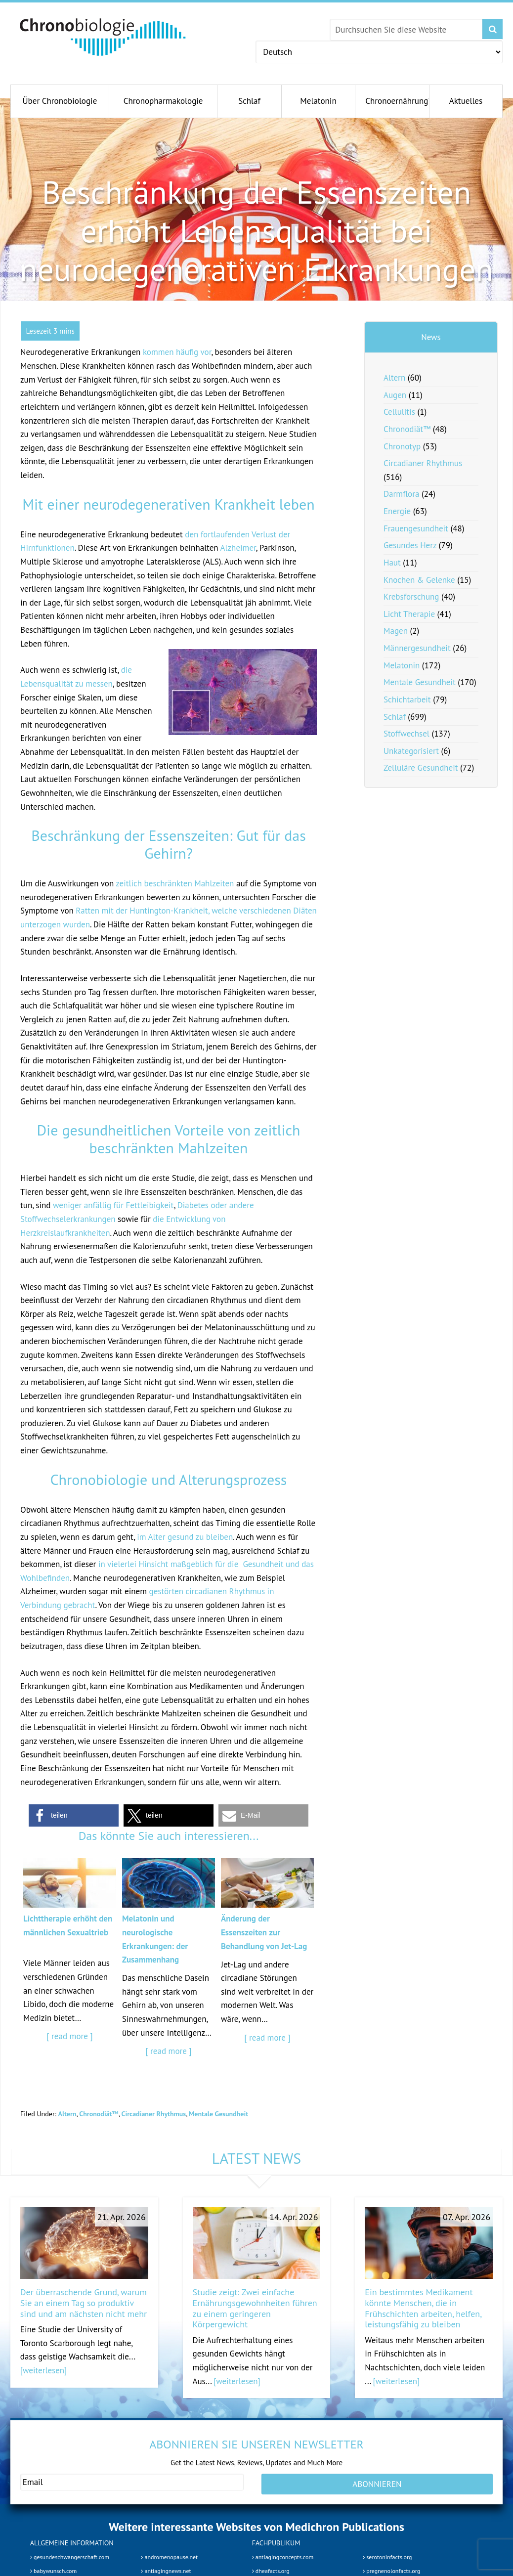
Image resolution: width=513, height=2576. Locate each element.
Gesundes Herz (410, 545)
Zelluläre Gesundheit (421, 767)
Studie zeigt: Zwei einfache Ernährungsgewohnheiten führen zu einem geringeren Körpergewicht (255, 2308)
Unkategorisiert (411, 750)
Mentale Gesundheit (218, 2113)
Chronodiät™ (98, 2113)
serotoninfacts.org (387, 2557)
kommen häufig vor (177, 352)
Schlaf (395, 716)
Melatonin (402, 665)
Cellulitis (399, 411)
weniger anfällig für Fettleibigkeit (113, 1205)
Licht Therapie (409, 614)
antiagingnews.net (166, 2571)
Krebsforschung (411, 596)
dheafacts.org (271, 2571)
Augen (395, 395)
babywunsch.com (53, 2571)
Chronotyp (402, 446)
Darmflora (401, 493)
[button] (74, 1815)
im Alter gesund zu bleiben (185, 1536)
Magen (396, 630)
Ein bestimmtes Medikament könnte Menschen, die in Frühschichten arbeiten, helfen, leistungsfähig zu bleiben (423, 2308)
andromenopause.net (169, 2557)
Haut (392, 562)
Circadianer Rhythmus (154, 2113)
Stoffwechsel (406, 733)
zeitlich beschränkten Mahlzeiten (175, 883)
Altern (67, 2113)
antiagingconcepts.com (282, 2557)
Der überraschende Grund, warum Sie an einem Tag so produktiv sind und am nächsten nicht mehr (83, 2302)
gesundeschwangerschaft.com (69, 2557)
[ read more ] (69, 2036)
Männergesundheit (417, 648)
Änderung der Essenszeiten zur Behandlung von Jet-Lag (264, 1932)
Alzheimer (238, 547)
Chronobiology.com (103, 37)
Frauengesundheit (416, 528)
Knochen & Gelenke (419, 579)
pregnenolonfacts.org (391, 2571)
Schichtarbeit (407, 699)
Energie (397, 511)
